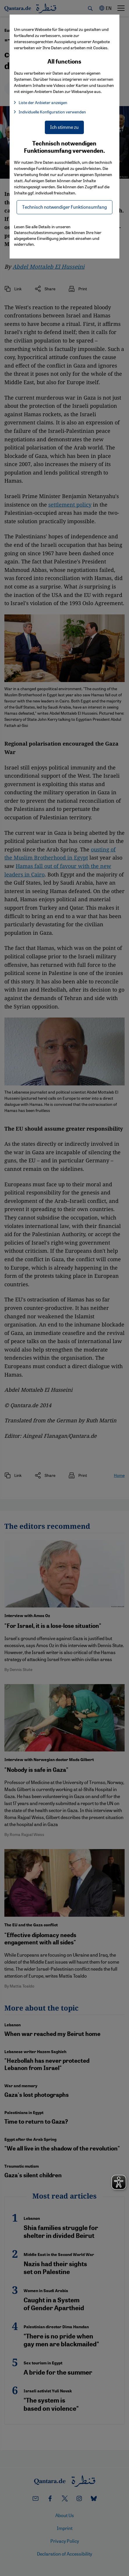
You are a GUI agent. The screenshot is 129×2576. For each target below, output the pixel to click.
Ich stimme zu (64, 127)
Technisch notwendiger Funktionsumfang (64, 207)
